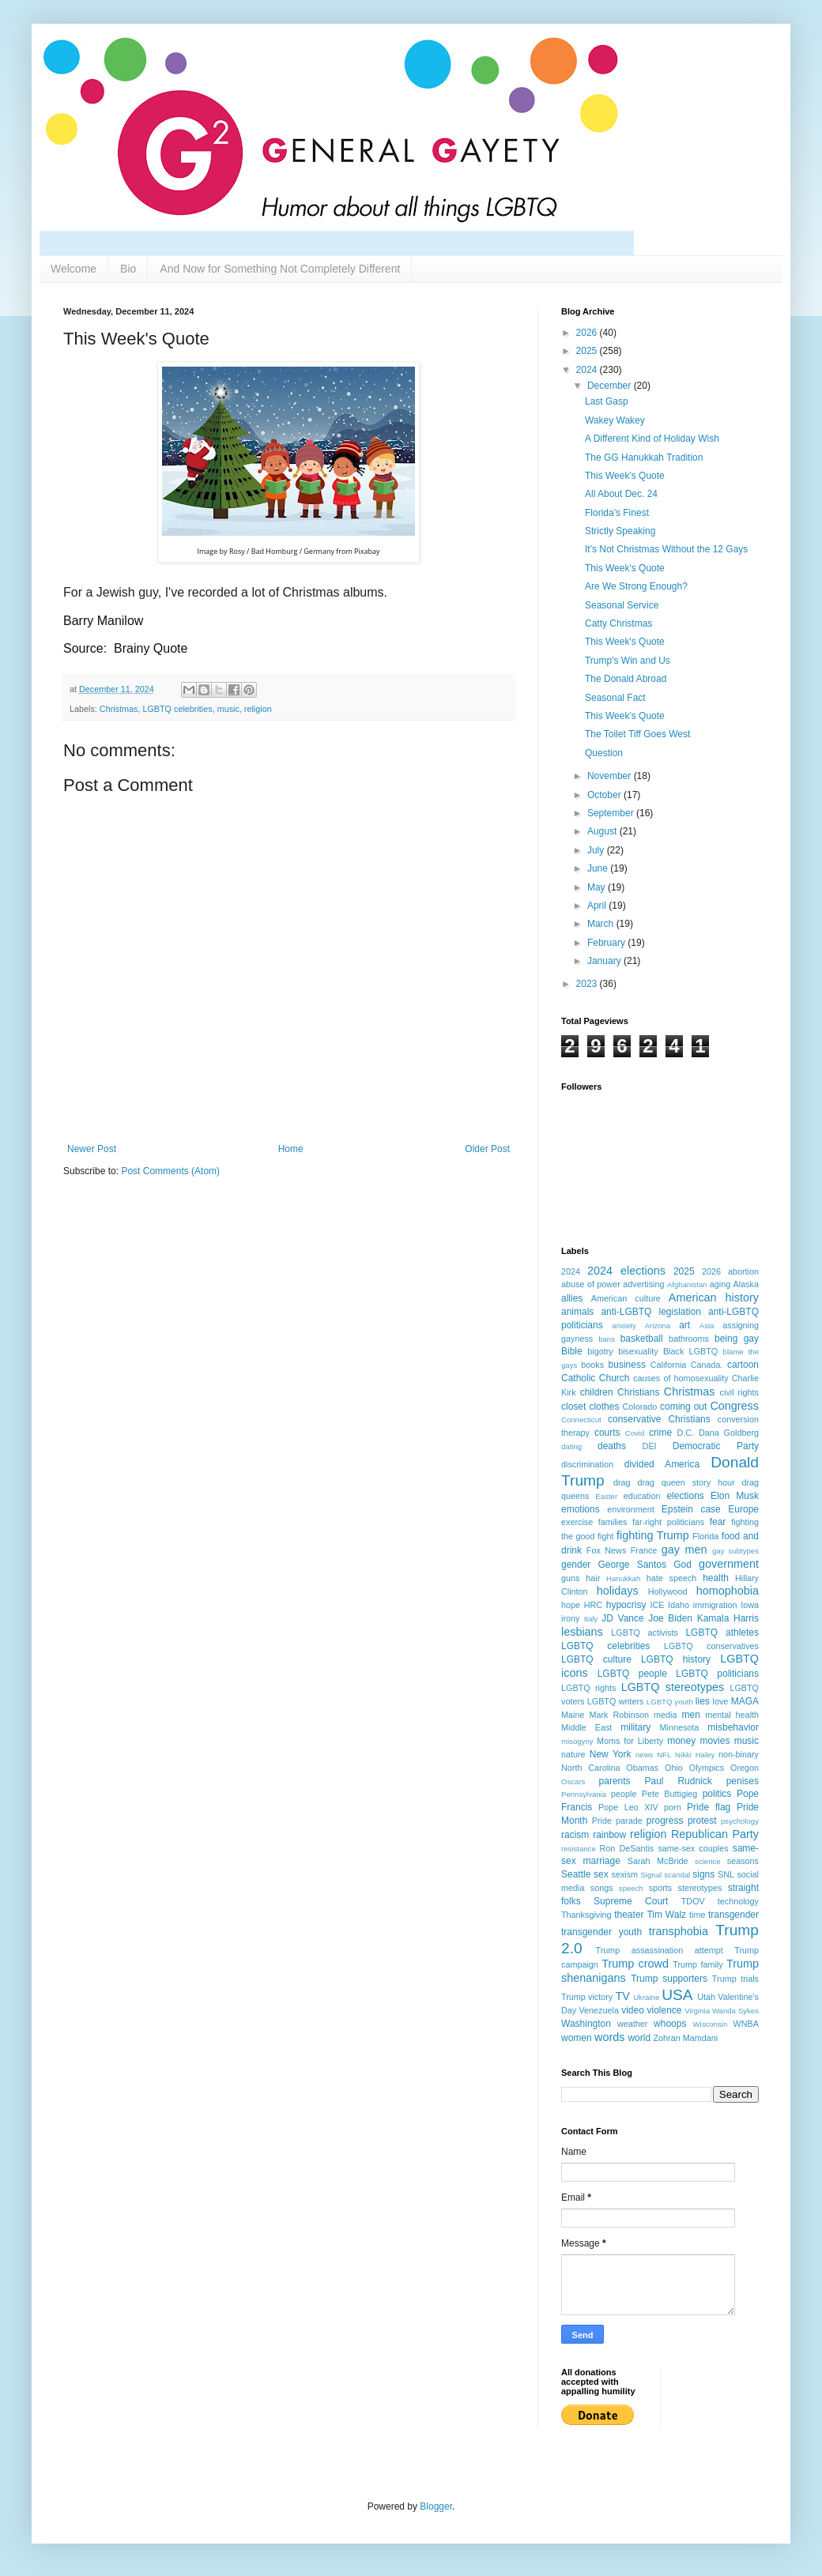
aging (720, 1284)
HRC (593, 1605)
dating (571, 1446)
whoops (670, 2023)
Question (604, 753)
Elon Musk (735, 1495)
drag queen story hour (685, 1482)
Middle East (586, 1727)
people (623, 1793)
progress (665, 1820)
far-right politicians (668, 1522)
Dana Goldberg (729, 1432)
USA (677, 1995)
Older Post (487, 1148)
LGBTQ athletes (722, 1632)
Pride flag (708, 1807)
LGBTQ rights (588, 1688)
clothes (604, 1406)
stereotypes (700, 1887)
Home (291, 1148)
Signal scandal (665, 1874)
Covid (635, 1433)
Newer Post (91, 1148)
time (697, 1914)
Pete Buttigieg (670, 1793)
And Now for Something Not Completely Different (280, 268)
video (632, 2010)
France (644, 1550)
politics (717, 1793)
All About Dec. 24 (621, 493)
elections (684, 1495)
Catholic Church (595, 1378)
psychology (740, 1821)
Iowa (750, 1605)
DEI (650, 1446)
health (716, 1578)
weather (632, 2023)
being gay (737, 1338)
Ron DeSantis (627, 1848)
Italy (591, 1618)
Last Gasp (606, 401)
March (601, 923)
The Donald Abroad (625, 678)
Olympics (706, 1767)
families (613, 1522)
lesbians (582, 1631)
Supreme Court (631, 1901)
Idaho (678, 1605)
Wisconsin (710, 2024)
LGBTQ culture (596, 1659)
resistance (578, 1848)
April (598, 905)
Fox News (606, 1550)
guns (570, 1578)
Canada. (707, 1364)
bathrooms (689, 1338)
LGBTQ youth (670, 1701)
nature (573, 1754)
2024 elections (626, 1270)
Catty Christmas (618, 623)
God (682, 1564)
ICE (657, 1605)
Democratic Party (716, 1446)
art (684, 1325)
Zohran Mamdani (685, 2038)
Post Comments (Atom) (170, 1171)
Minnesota (679, 1727)
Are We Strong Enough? (636, 586)
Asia (707, 1325)
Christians (638, 1392)
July (597, 850)
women (576, 2037)
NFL (664, 1754)
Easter (606, 1496)
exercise (577, 1522)
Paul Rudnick (678, 1781)
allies (572, 1298)
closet (573, 1406)
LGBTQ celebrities (177, 709)
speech (631, 1888)
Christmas (119, 709)
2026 (588, 332)
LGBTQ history (676, 1659)
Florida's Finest (617, 512)
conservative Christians (659, 1419)
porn (672, 1807)
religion (258, 709)
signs (703, 1874)
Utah (706, 1997)
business (627, 1364)
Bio (128, 268)
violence (664, 2010)
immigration (715, 1605)
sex (601, 1874)
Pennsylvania (583, 1794)
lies (703, 1701)
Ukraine (646, 1997)
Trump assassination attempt (659, 1950)
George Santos (632, 1564)
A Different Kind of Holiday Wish (652, 438)
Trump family (697, 1964)
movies (714, 1740)
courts (607, 1432)
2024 (588, 369)
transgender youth (601, 1932)
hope (570, 1605)
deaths (612, 1446)
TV (623, 1996)
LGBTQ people (632, 1673)
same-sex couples (693, 1848)
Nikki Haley (695, 1754)
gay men (684, 1549)
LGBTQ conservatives (711, 1646)
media (665, 1714)
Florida (705, 1536)
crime (660, 1432)
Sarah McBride (658, 1861)
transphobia (678, 1931)
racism (575, 1834)
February (607, 942)
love (721, 1701)
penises (742, 1781)
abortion (743, 1271)
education (642, 1496)
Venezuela (598, 2010)
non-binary (738, 1754)
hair (593, 1578)
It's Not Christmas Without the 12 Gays (666, 549)
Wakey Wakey (615, 420)
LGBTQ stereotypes (672, 1687)
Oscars (573, 1781)
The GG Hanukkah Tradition (644, 457)
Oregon (744, 1767)
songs (601, 1887)
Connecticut (581, 1419)
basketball (641, 1338)
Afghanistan (687, 1284)
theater (628, 1914)
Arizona (658, 1325)
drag (622, 1482)
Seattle (575, 1874)
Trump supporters (669, 1978)
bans (606, 1339)
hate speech (672, 1578)
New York (611, 1754)
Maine (572, 1714)
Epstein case (691, 1509)
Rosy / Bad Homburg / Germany (281, 551)
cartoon (743, 1364)
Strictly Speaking (620, 531)
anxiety (623, 1325)
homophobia (727, 1590)
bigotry (600, 1351)
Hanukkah (623, 1578)
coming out (683, 1406)
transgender (733, 1914)
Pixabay (366, 551)
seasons (743, 1861)
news (644, 1754)
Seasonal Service (621, 605)
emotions (580, 1509)
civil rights (739, 1392)
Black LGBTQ (690, 1351)
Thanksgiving (586, 1914)
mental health (732, 1714)
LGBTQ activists (644, 1632)
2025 (588, 350)
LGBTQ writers (615, 1701)
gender (575, 1564)
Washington (586, 2023)
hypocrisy (626, 1604)
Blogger (436, 2506)
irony (570, 1618)
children (596, 1392)
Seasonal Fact (615, 697)
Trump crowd (635, 1963)
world (639, 2037)
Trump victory (587, 1997)
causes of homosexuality (681, 1378)
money (681, 1740)
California (668, 1364)
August (603, 831)
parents (615, 1781)
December (610, 385)
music (228, 709)
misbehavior (733, 1727)
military (635, 1727)
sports (660, 1887)
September (611, 813)
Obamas (642, 1767)
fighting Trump (652, 1535)
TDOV (693, 1901)
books (592, 1364)
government (729, 1563)
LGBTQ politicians (717, 1673)
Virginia (697, 2010)
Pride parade (617, 1820)
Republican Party (715, 1834)
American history (714, 1297)
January (605, 960)
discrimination (587, 1464)
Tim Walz (666, 1914)
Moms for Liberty (630, 1741)
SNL (726, 1874)
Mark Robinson (619, 1714)
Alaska (746, 1284)
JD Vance (622, 1618)
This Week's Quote (625, 475)
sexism (624, 1874)
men (691, 1714)
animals (577, 1311)
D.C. (685, 1432)
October (605, 794)
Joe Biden (670, 1618)
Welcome (73, 268)
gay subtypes (735, 1550)
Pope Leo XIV (628, 1807)
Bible (572, 1351)
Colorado (639, 1406)
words (609, 2037)
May (597, 887)
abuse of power (590, 1284)
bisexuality (638, 1351)
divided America (661, 1464)
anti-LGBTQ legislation (650, 1311)
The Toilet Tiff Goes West (637, 734)
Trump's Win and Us (627, 660)
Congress (734, 1405)
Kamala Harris (728, 1618)
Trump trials (735, 1978)
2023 (588, 983)
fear (718, 1521)
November (610, 775)
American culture (626, 1298)
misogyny (577, 1741)
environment (630, 1509)
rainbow (609, 1834)
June (598, 868)
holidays (618, 1590)
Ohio (674, 1767)
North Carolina (590, 1767)
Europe (743, 1509)
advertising (643, 1284)
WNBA (746, 2023)
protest (702, 1820)
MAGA (745, 1701)
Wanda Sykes (735, 2010)
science (708, 1861)
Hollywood (668, 1591)
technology (738, 1901)
